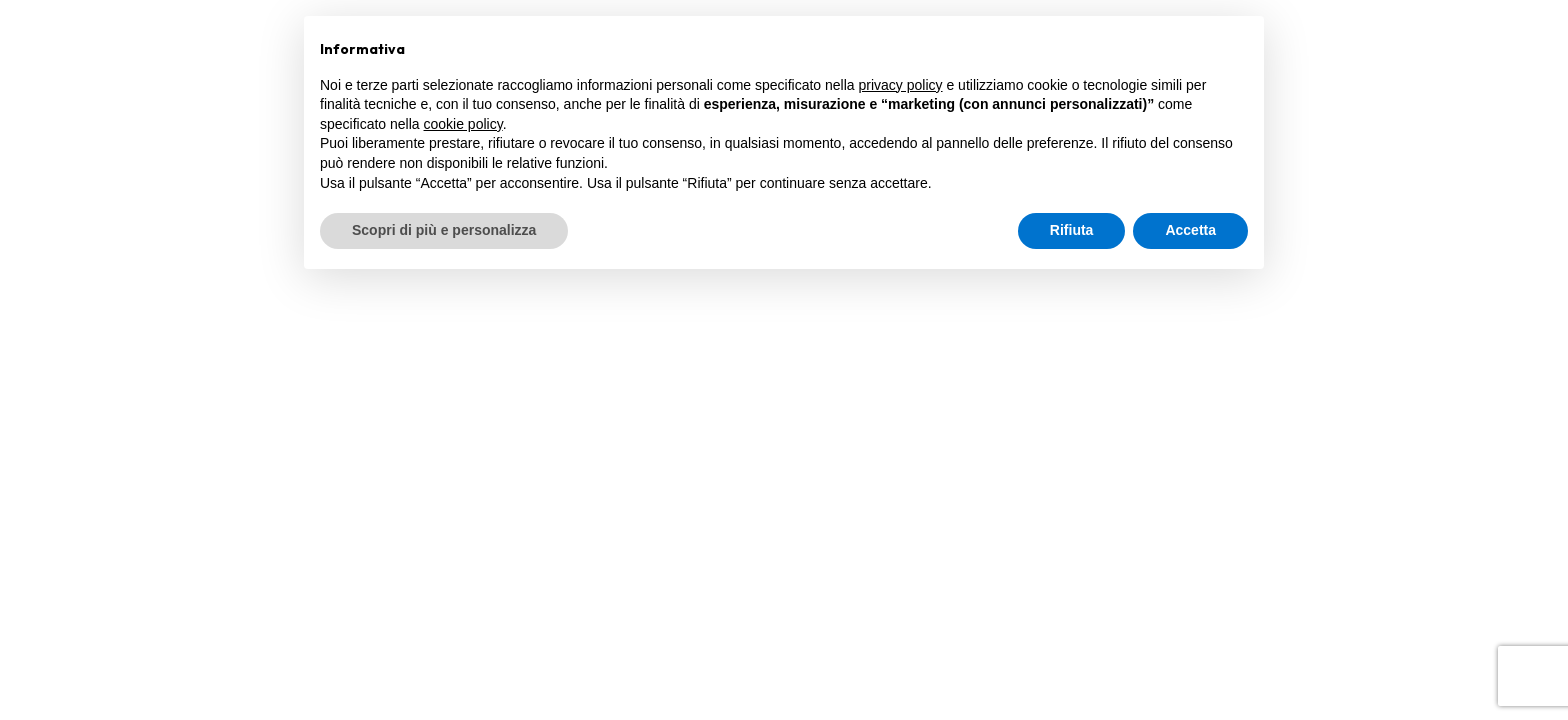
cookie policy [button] (463, 124)
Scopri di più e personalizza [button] (444, 230)
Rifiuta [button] (1072, 230)
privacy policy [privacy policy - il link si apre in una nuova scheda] (901, 85)
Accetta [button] (1190, 230)
